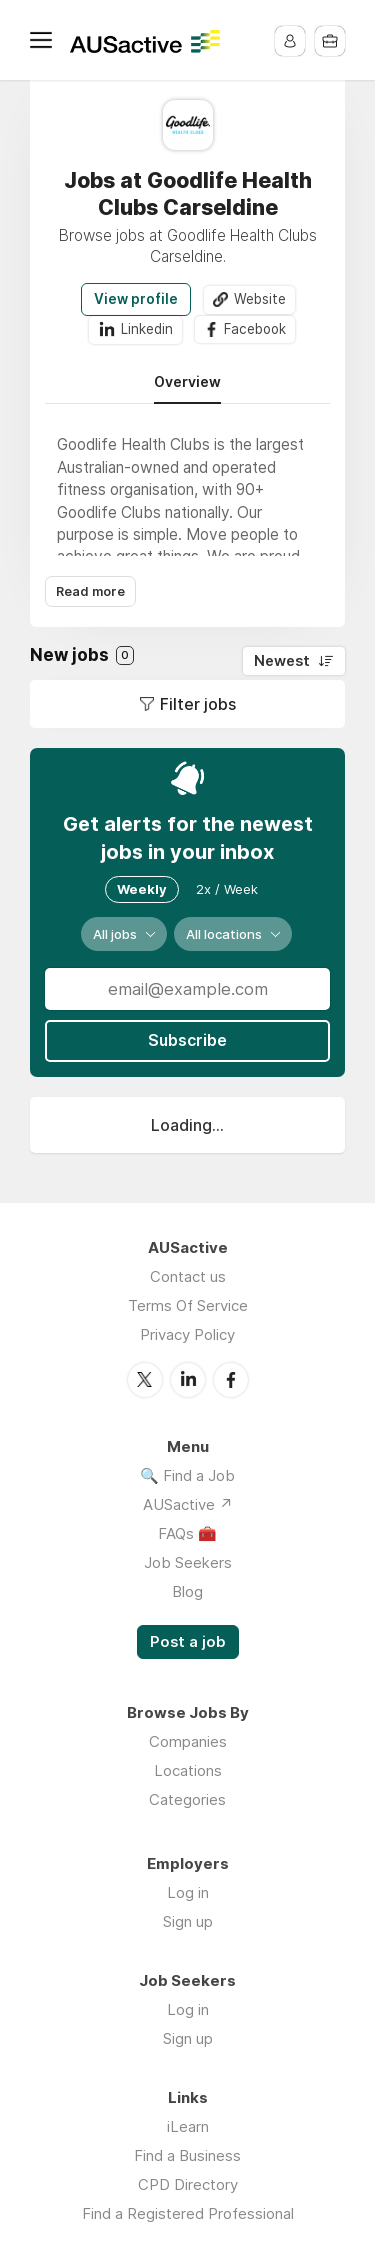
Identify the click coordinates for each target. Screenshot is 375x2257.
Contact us (188, 1276)
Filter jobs (198, 704)
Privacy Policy (187, 1334)
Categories (187, 1798)
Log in (188, 1891)
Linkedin (146, 329)
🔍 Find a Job (187, 1474)
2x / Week (227, 889)
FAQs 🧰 (187, 1532)
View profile (136, 299)
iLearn (188, 2125)
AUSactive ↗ (188, 1503)
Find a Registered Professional (188, 2212)
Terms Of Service (188, 1305)
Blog (187, 1590)
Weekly (142, 889)
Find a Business (187, 2154)
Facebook (255, 329)
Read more (90, 592)
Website (260, 299)
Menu (45, 40)
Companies (188, 1740)
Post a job (188, 1641)
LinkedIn (188, 1379)
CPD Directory (188, 2183)
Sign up (188, 1920)
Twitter (145, 1379)
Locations (188, 1769)
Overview (187, 383)
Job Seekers (188, 1561)
